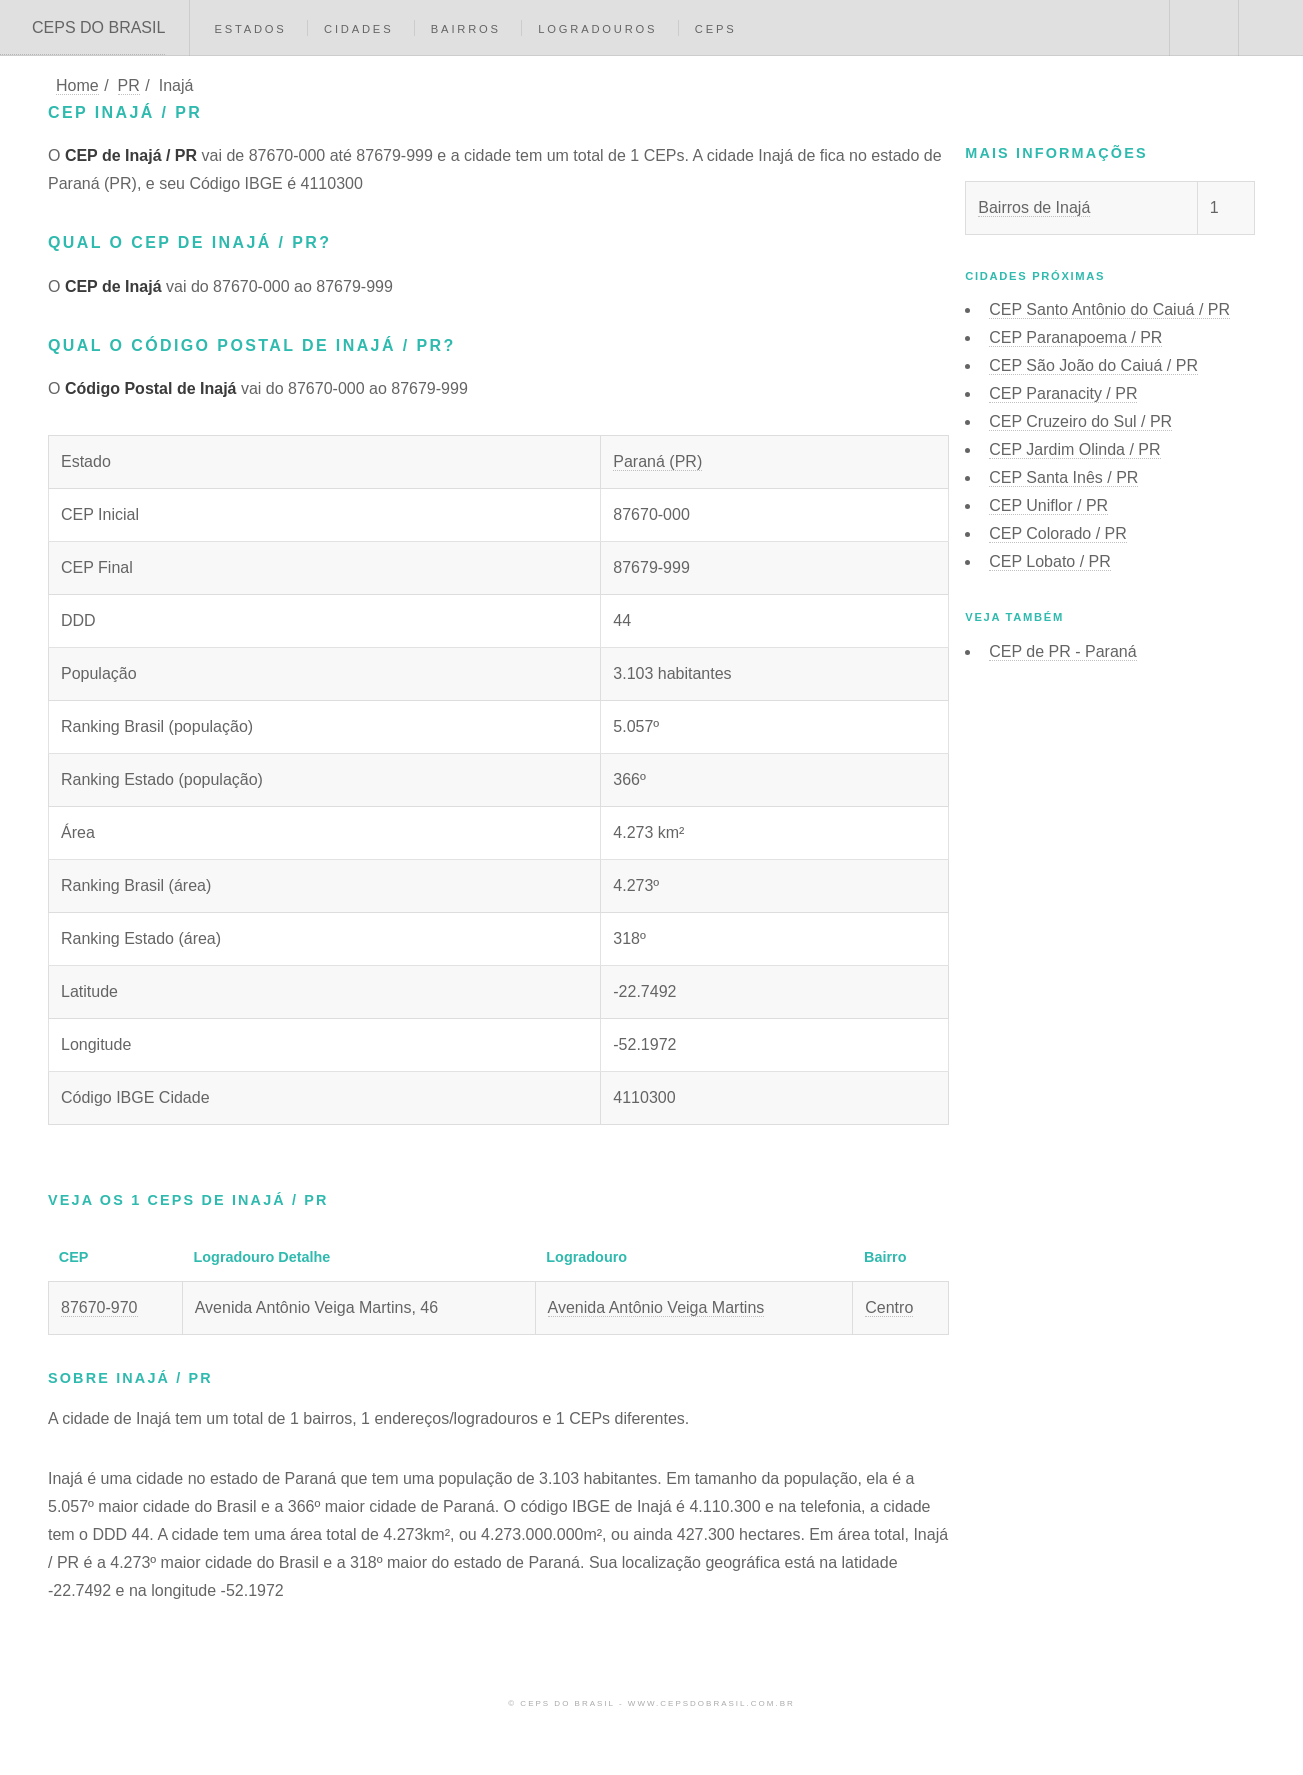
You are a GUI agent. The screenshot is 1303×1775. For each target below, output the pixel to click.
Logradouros (597, 29)
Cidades (358, 29)
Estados (250, 29)
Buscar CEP (1202, 28)
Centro (889, 1307)
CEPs (716, 29)
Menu (1271, 28)
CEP (1109, 309)
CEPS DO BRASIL (98, 27)
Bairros (466, 29)
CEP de (1062, 651)
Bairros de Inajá (1034, 207)
